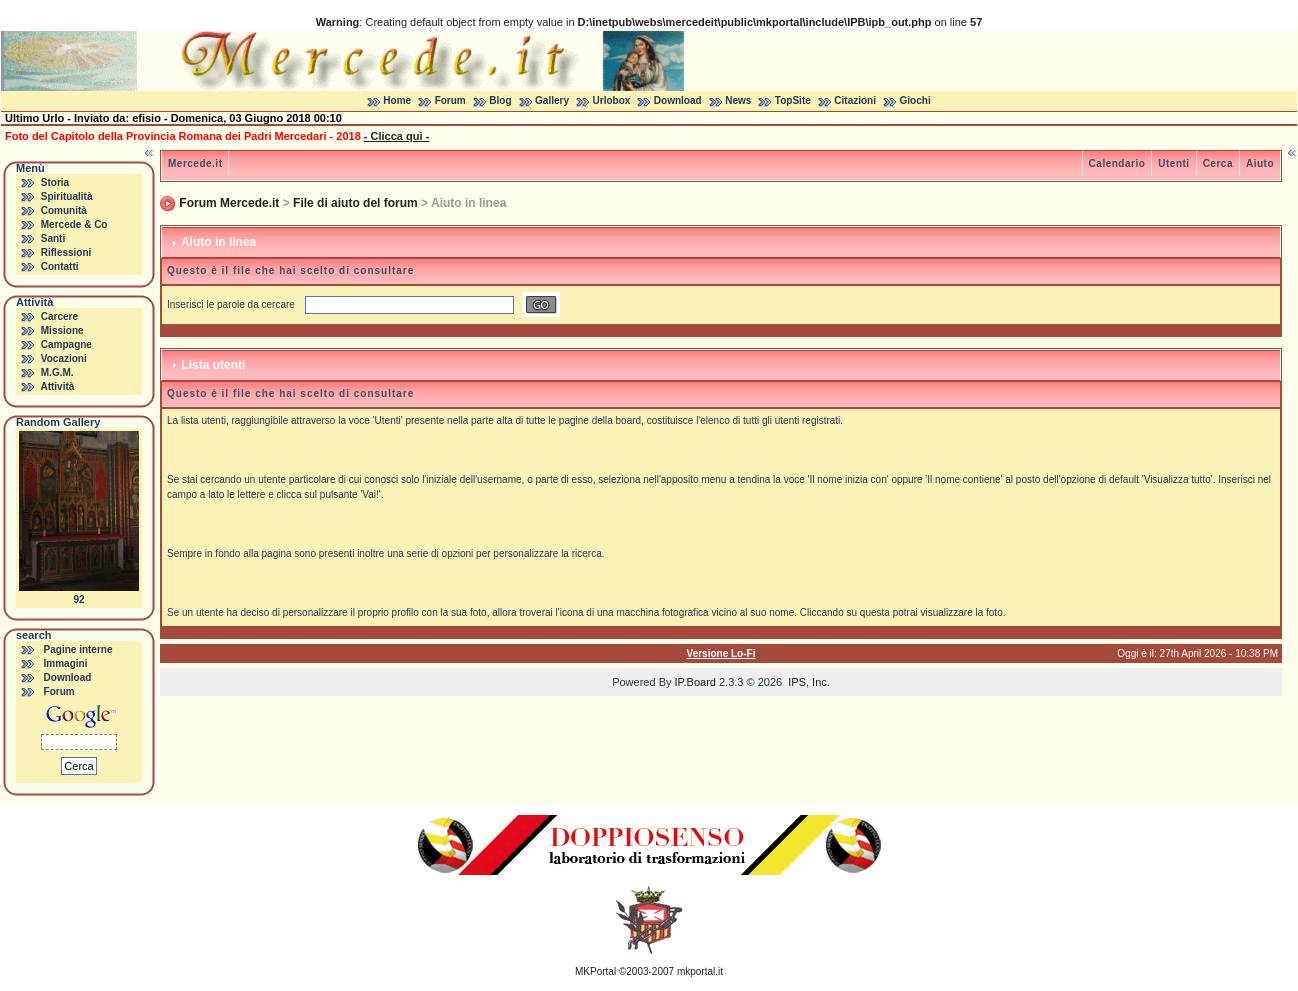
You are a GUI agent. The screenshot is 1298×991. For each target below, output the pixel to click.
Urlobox (612, 100)
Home (397, 100)
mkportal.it (700, 971)
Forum (450, 100)
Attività (57, 386)
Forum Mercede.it (229, 203)
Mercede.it (195, 163)
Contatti (60, 266)
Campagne (66, 344)
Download (678, 100)
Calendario (1117, 163)
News (738, 100)
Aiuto (1260, 163)
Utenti (1173, 163)
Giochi (915, 100)
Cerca (1218, 163)
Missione (62, 330)
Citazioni (855, 100)
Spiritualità (67, 196)
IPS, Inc (807, 682)
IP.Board (695, 682)
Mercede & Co (74, 224)
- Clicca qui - (396, 136)
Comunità (64, 210)
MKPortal (595, 971)
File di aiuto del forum (355, 203)
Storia (55, 182)
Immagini (66, 663)
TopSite (793, 100)
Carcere (59, 316)
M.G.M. (57, 372)
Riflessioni (66, 252)
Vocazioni (64, 358)
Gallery (552, 100)
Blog (500, 100)
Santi (53, 238)
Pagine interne (78, 649)
